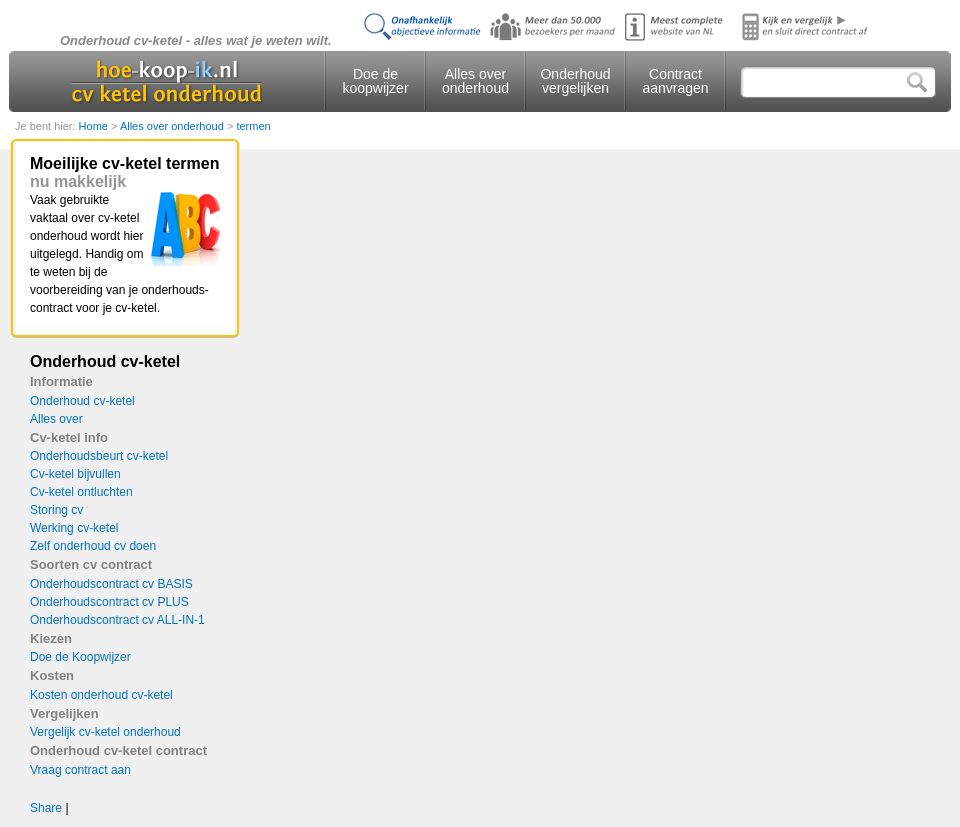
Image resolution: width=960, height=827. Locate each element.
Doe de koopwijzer (375, 81)
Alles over (56, 419)
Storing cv (56, 510)
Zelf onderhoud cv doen (93, 546)
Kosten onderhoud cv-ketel (101, 695)
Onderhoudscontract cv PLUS (109, 602)
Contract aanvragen (675, 81)
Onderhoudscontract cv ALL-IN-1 (117, 620)
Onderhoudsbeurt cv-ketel (99, 456)
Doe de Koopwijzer (80, 657)
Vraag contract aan (80, 770)
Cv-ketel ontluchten (81, 492)
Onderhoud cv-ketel (82, 401)
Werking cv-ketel (74, 528)
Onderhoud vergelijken (575, 81)
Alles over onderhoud (475, 81)
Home (95, 126)
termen (253, 126)
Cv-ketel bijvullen (75, 474)
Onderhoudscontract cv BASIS (111, 584)
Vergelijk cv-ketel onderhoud (105, 732)
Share (46, 808)
